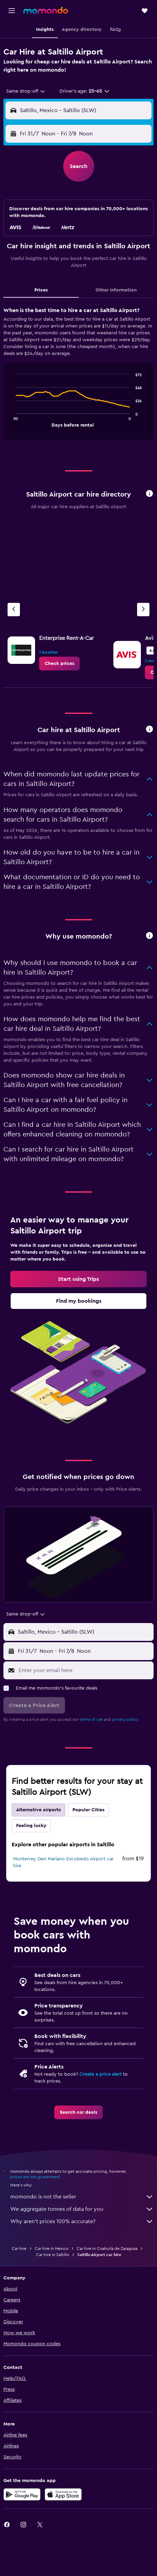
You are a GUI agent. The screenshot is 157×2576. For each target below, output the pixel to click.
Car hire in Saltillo (52, 2255)
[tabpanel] (78, 375)
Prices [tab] (41, 290)
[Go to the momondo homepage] (45, 10)
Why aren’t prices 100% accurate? (82, 2221)
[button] (11, 10)
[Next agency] (143, 609)
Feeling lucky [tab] (31, 1825)
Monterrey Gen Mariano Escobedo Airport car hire (63, 1862)
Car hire (19, 2248)
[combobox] (25, 91)
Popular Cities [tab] (88, 1810)
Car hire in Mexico (51, 2248)
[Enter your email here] (84, 1670)
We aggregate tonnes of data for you (82, 2209)
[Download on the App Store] (63, 2494)
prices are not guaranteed (35, 2177)
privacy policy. (125, 1719)
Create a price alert (100, 2074)
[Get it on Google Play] (22, 2494)
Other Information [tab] (116, 290)
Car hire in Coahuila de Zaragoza (107, 2248)
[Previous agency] (14, 609)
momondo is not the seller (82, 2197)
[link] (59, 663)
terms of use (91, 1719)
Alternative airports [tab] (38, 1810)
